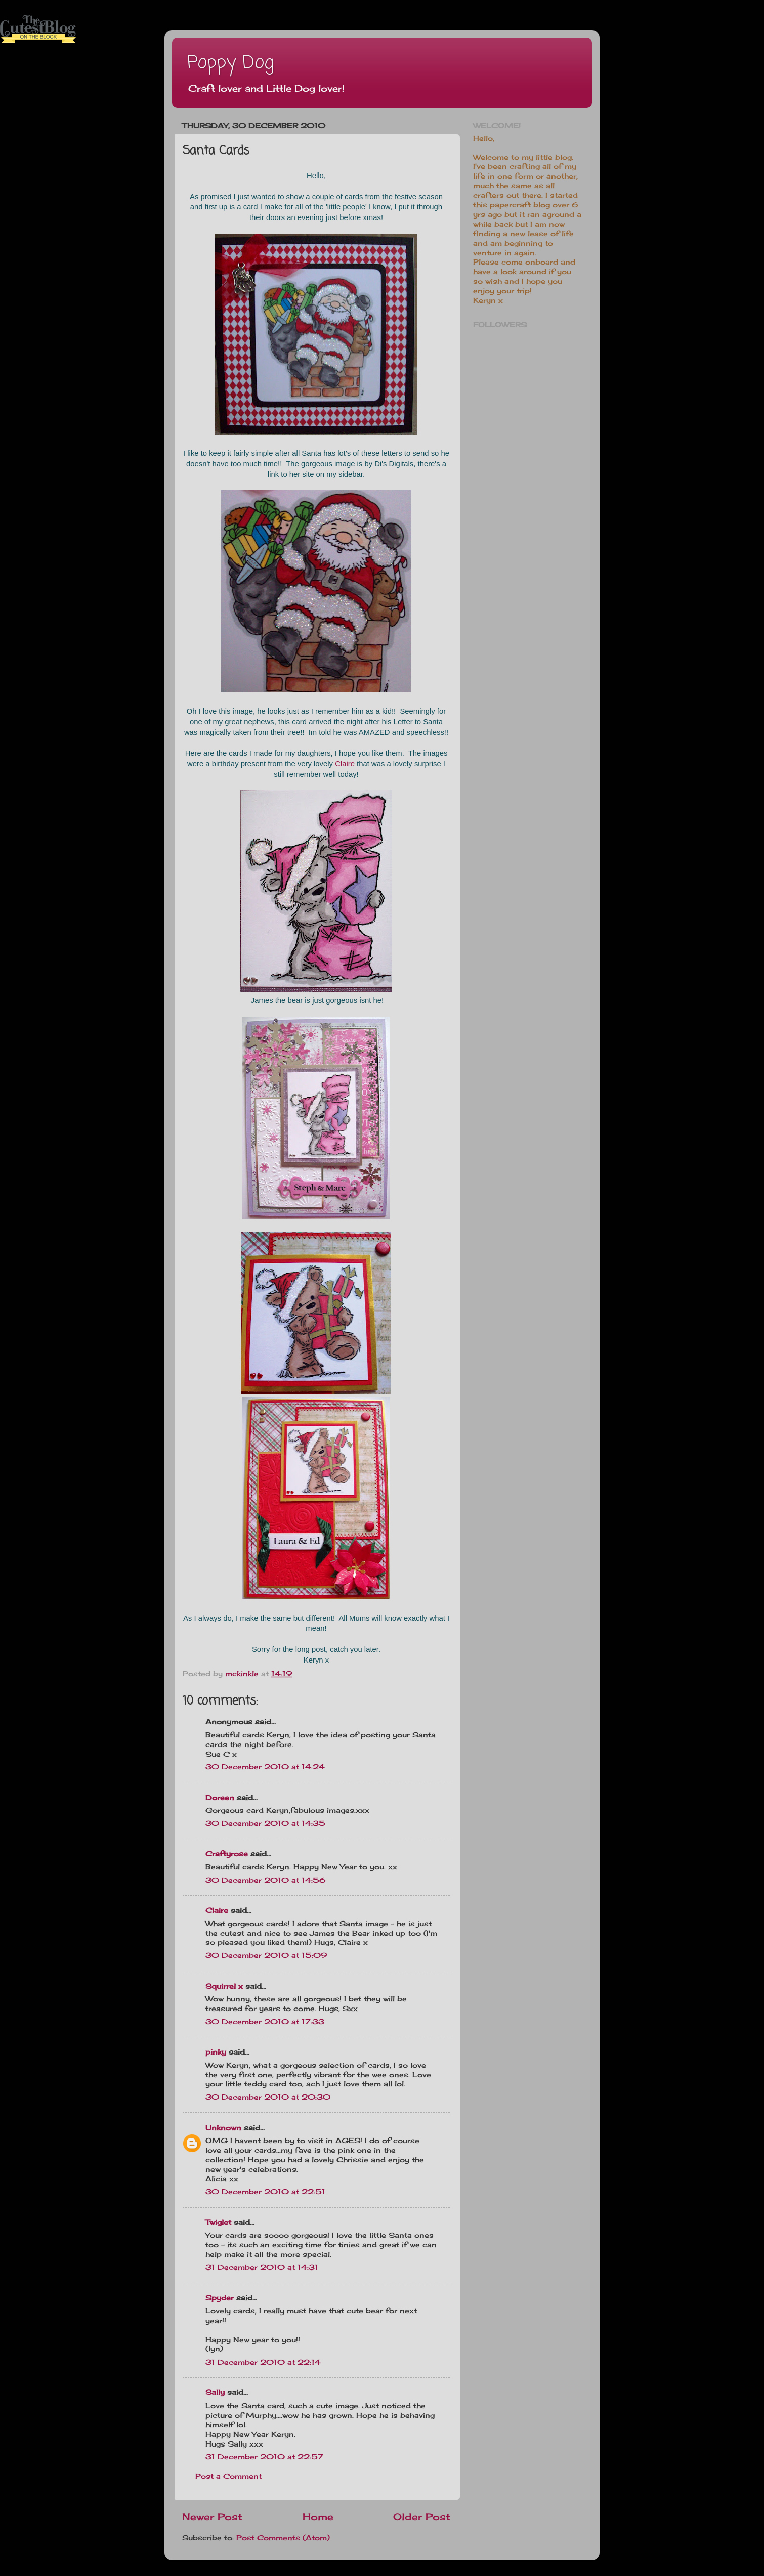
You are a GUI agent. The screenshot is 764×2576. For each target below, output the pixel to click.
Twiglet (218, 2222)
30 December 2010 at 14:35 (265, 1823)
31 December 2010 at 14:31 (261, 2267)
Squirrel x (224, 1986)
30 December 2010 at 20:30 (267, 2097)
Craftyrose (226, 1854)
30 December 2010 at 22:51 (265, 2192)
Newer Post (212, 2517)
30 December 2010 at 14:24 (265, 1767)
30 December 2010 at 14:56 (265, 1880)
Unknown (223, 2128)
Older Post (421, 2517)
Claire (345, 764)
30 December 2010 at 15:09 (266, 1955)
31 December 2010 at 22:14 (263, 2362)
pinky (215, 2052)
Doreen (219, 1798)
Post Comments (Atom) (283, 2538)
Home (318, 2517)
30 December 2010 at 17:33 (264, 2022)
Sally (215, 2392)
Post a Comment (228, 2476)
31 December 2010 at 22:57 (264, 2457)
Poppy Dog (230, 63)
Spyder (219, 2298)
